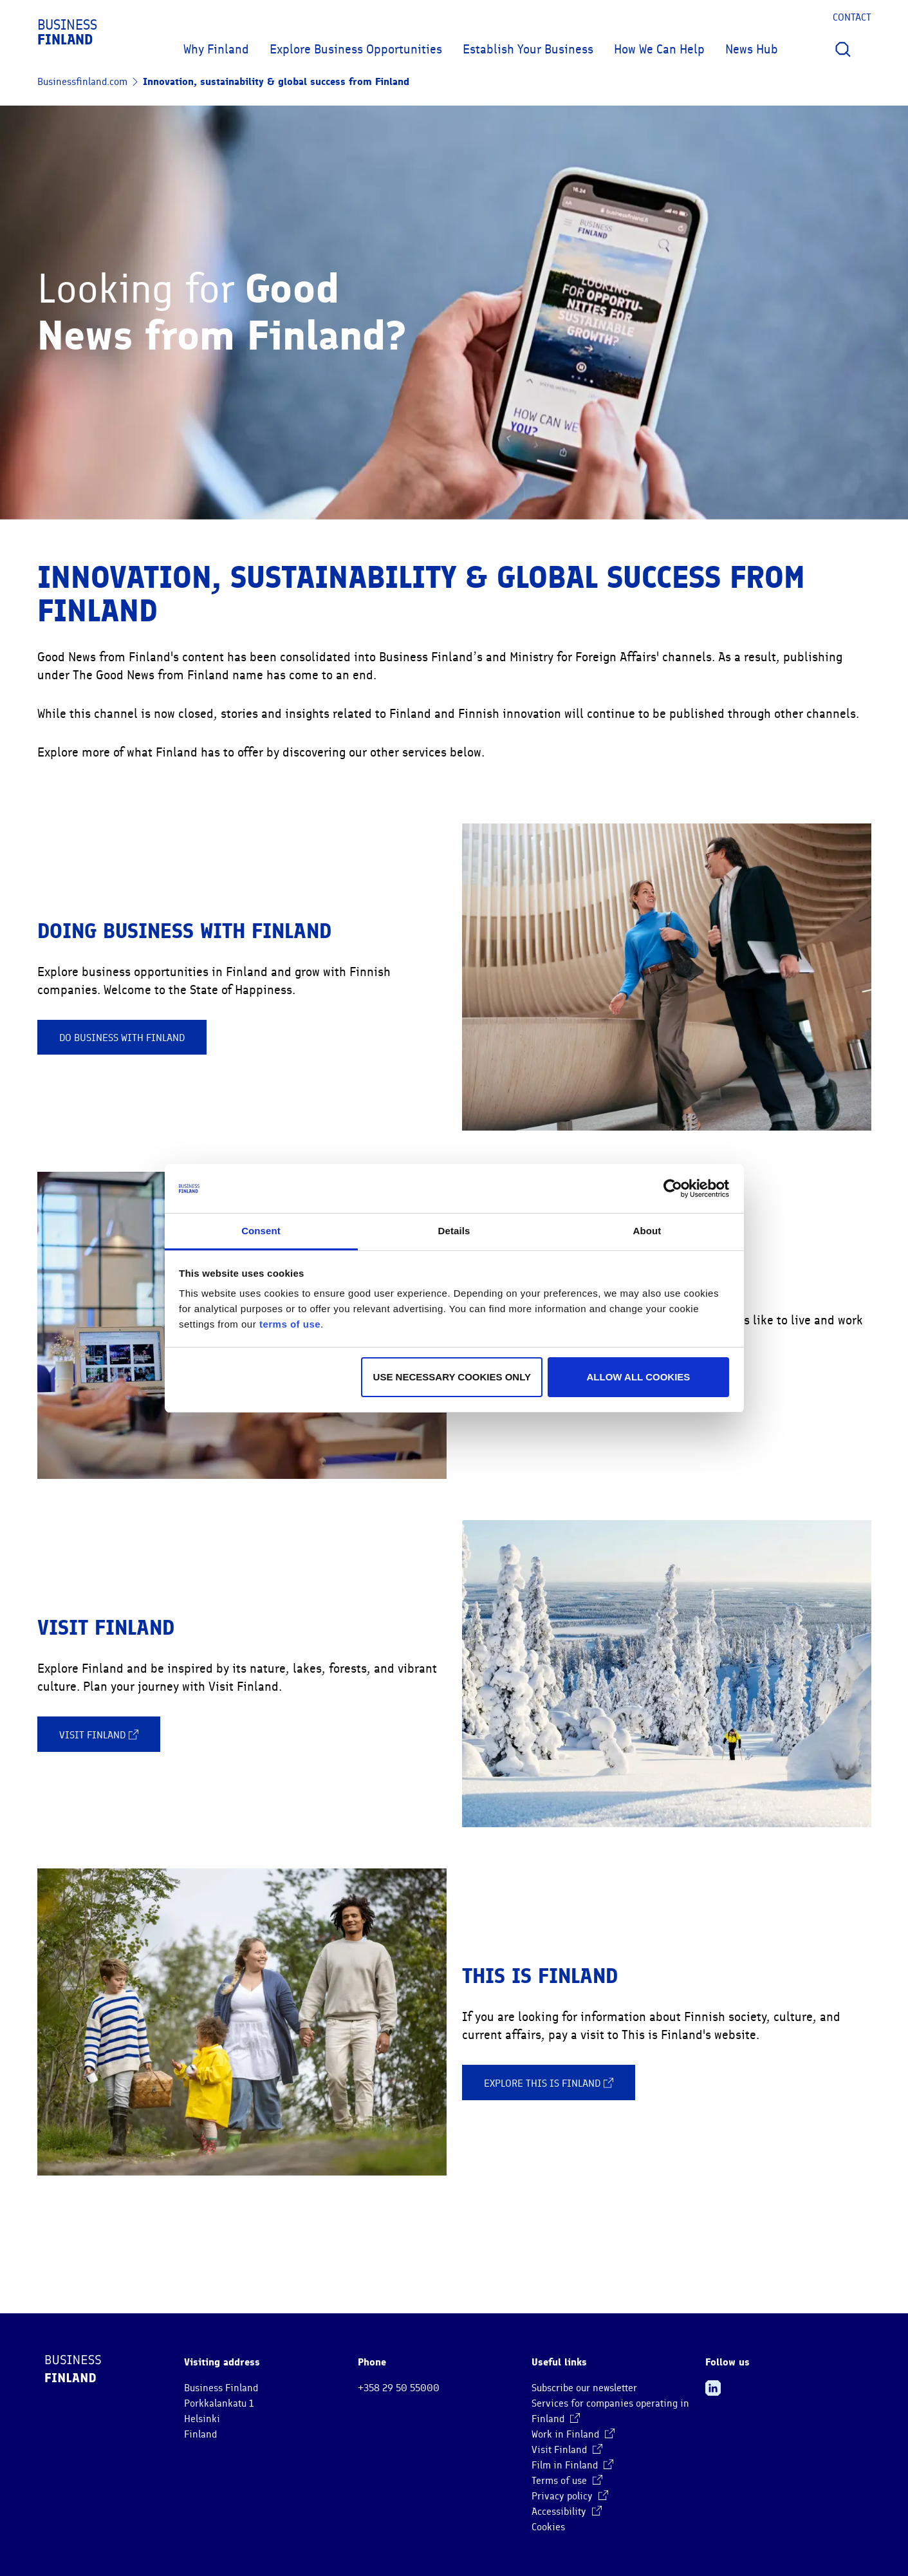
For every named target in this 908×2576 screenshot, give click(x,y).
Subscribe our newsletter (584, 2388)
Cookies (548, 2527)
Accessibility (567, 2511)
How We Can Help (659, 49)
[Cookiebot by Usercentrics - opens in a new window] (672, 1188)
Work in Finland (573, 2434)
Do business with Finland (122, 1037)
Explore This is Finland (548, 2083)
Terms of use (567, 2480)
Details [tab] (454, 1230)
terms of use (289, 1324)
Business (67, 32)
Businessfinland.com (82, 81)
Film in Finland (572, 2465)
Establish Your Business (528, 49)
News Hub (751, 49)
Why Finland (216, 49)
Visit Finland (98, 1734)
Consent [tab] (261, 1230)
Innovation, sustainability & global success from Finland (276, 81)
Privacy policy (570, 2496)
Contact (852, 17)
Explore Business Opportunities (356, 49)
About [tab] (647, 1230)
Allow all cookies (638, 1376)
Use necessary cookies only (452, 1376)
